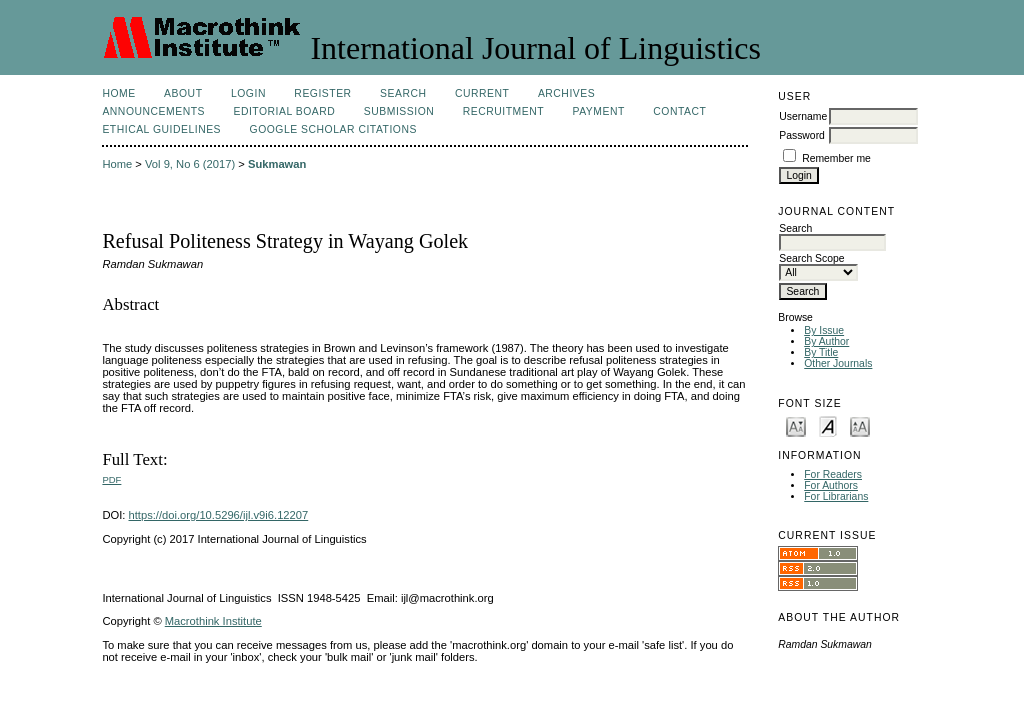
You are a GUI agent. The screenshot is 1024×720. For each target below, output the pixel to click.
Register (322, 93)
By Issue (824, 330)
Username (803, 116)
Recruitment (503, 111)
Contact (679, 111)
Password (802, 135)
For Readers (833, 474)
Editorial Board (284, 111)
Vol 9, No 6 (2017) (190, 164)
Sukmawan (277, 164)
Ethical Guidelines (161, 129)
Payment (599, 111)
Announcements (153, 111)
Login (248, 93)
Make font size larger (860, 425)
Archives (566, 93)
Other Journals (838, 363)
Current (482, 93)
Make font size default (828, 425)
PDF (111, 479)
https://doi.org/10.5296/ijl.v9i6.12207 (219, 515)
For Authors (831, 485)
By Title (821, 352)
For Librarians (836, 496)
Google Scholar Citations (333, 129)
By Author (826, 341)
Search (403, 93)
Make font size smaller (796, 425)
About (183, 93)
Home (118, 93)
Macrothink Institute (213, 621)
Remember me (836, 158)
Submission (399, 111)
